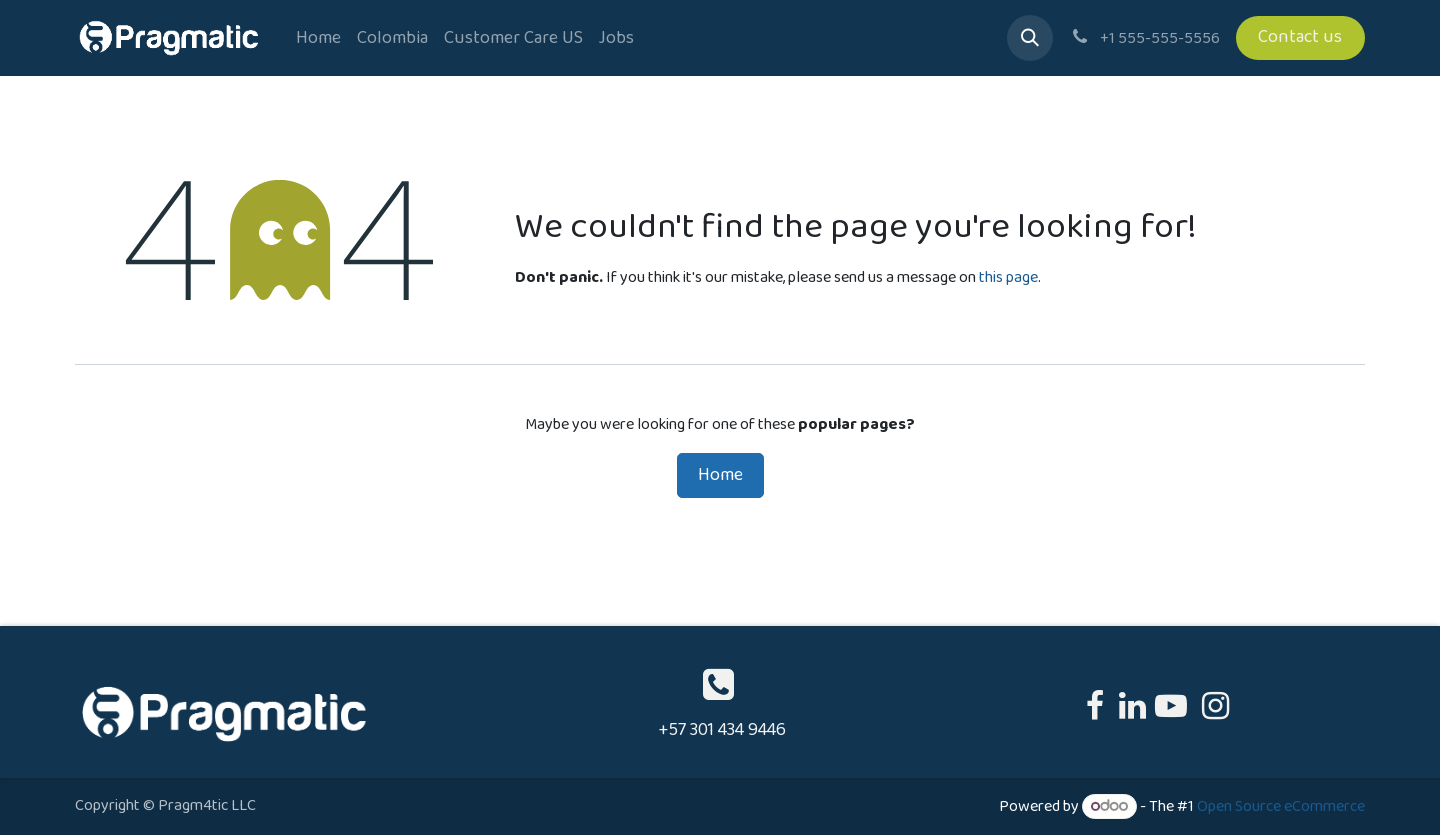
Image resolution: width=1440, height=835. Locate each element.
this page (1008, 277)
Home (720, 475)
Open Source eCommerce (1281, 806)
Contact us (1300, 37)
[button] (1030, 38)
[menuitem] (318, 38)
